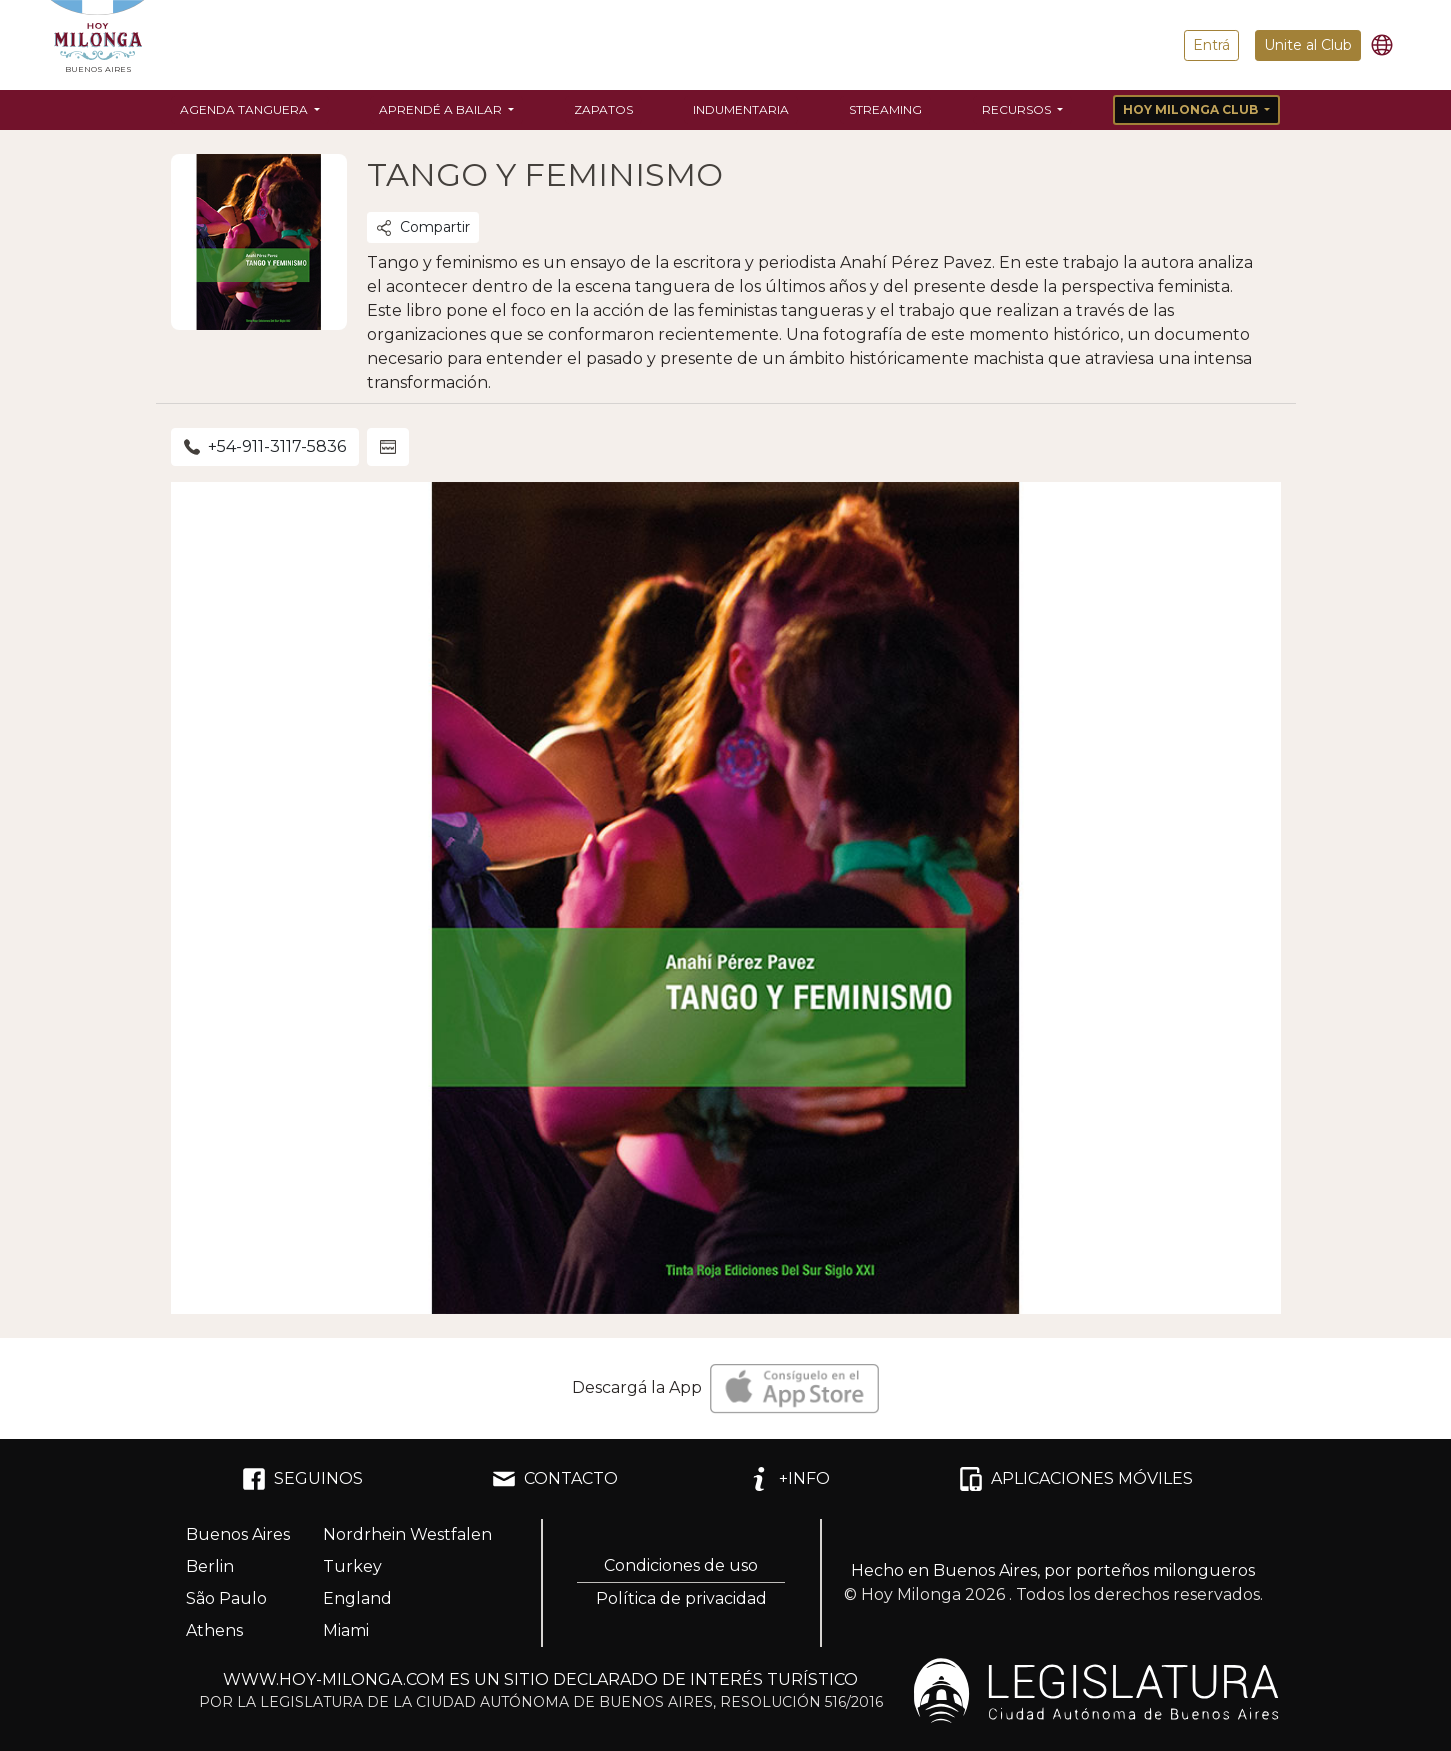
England (357, 1598)
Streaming (885, 109)
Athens (214, 1630)
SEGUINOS (302, 1479)
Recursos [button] (1018, 109)
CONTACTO (555, 1479)
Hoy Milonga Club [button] (1192, 109)
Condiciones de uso (681, 1565)
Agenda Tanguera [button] (245, 109)
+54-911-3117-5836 (265, 446)
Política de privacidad (681, 1598)
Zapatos (603, 109)
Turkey (352, 1566)
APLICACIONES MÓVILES (1076, 1479)
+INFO (788, 1479)
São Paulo (226, 1598)
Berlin (210, 1566)
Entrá (1211, 45)
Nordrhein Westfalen (407, 1534)
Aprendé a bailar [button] (442, 109)
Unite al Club (1308, 45)
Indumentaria (741, 109)
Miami (346, 1630)
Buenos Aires (238, 1534)
